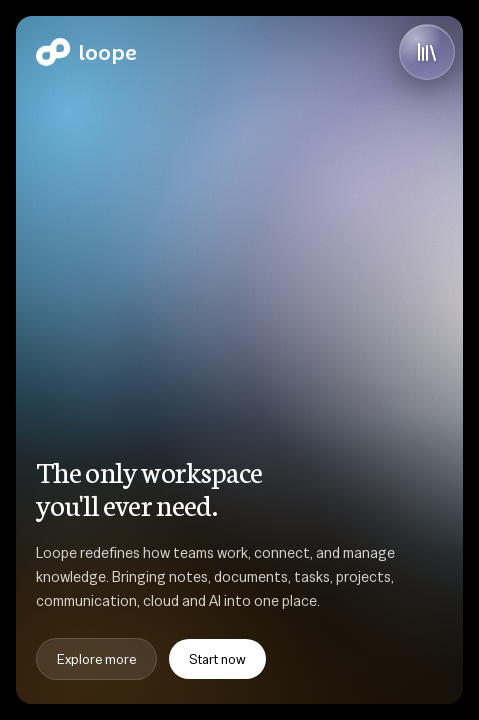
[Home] (86, 52)
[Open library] (427, 52)
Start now (217, 659)
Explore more (96, 659)
